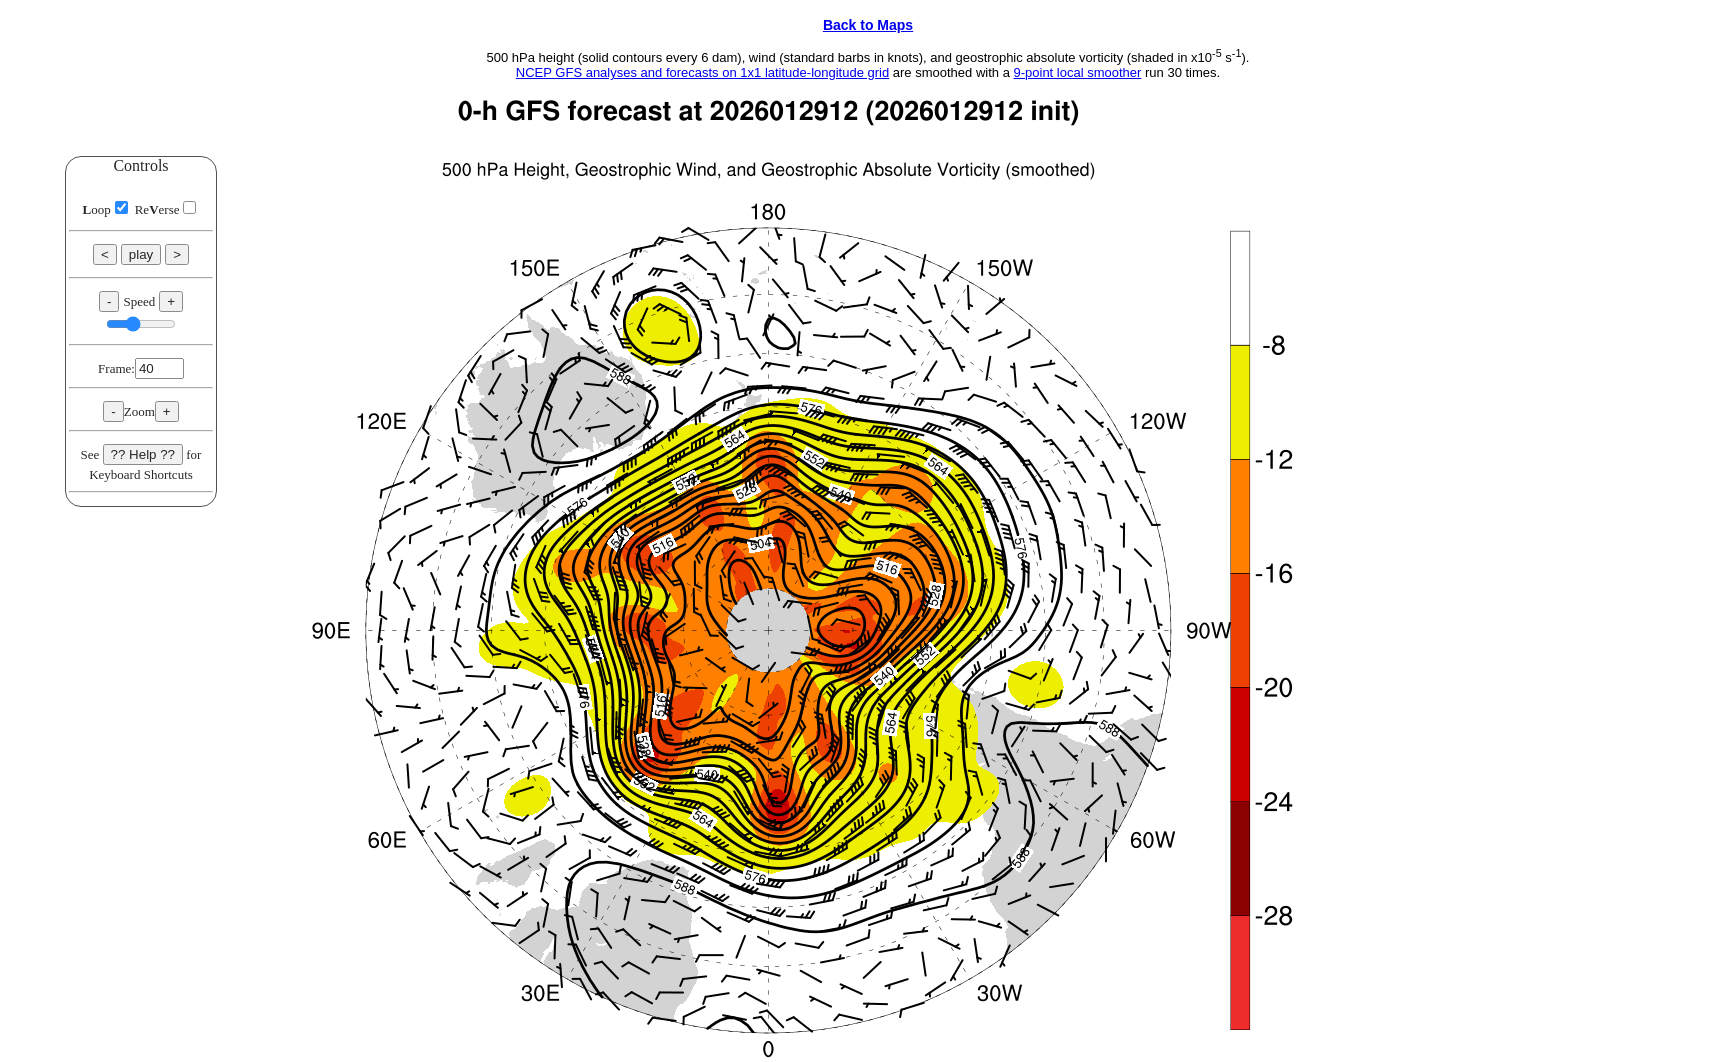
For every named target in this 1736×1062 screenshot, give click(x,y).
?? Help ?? (143, 454)
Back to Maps (868, 25)
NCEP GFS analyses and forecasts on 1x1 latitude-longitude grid (702, 72)
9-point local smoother (1077, 72)
